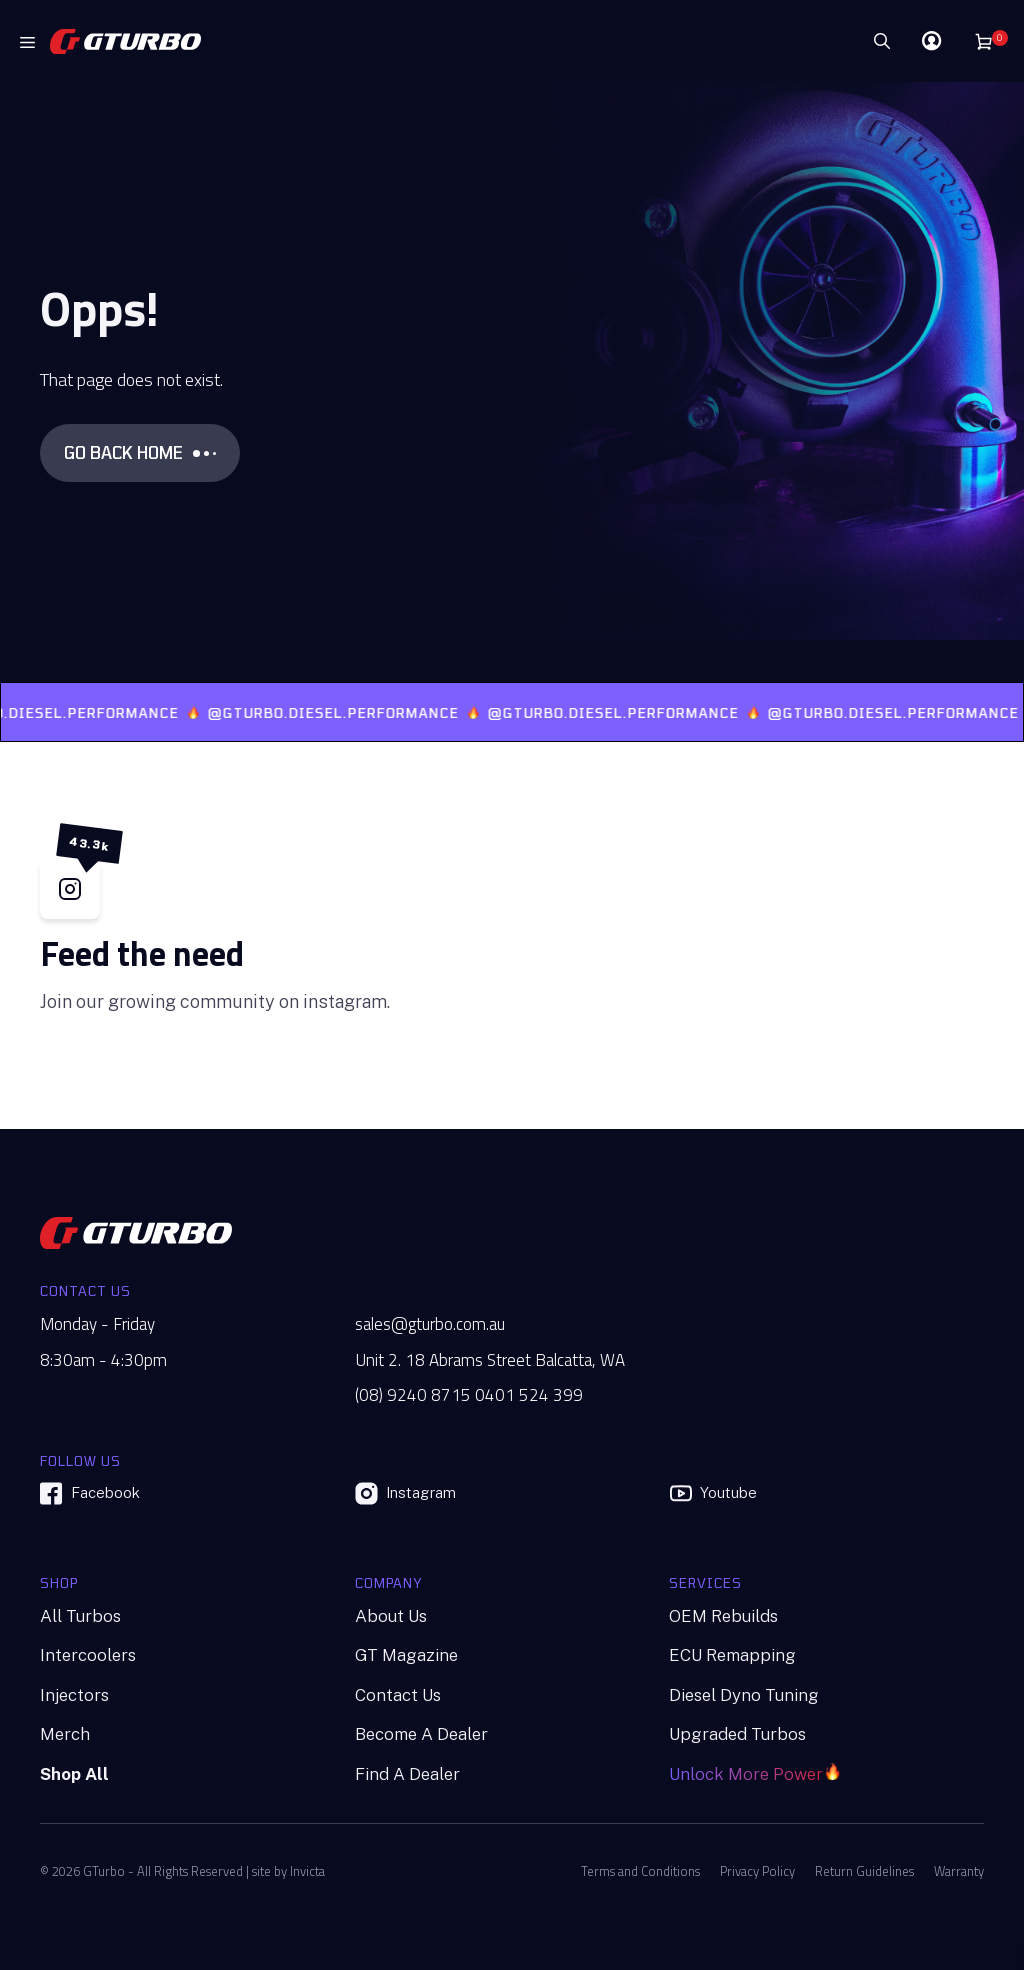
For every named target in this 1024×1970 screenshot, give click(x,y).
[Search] (823, 41)
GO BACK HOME (140, 452)
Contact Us (398, 1695)
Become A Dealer (421, 1734)
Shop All (74, 1774)
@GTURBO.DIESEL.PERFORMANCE (344, 713)
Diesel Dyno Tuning (744, 1695)
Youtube (713, 1493)
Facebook (90, 1493)
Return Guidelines (864, 1871)
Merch (65, 1734)
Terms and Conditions (640, 1871)
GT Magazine (406, 1655)
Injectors (74, 1695)
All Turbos (80, 1616)
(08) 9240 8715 (413, 1395)
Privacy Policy (757, 1871)
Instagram (405, 1493)
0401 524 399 (529, 1395)
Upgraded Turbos (737, 1734)
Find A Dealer (407, 1774)
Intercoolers (88, 1655)
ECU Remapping (732, 1655)
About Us (391, 1616)
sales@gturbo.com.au (430, 1324)
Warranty (959, 1871)
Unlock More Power (746, 1774)
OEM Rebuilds (723, 1616)
